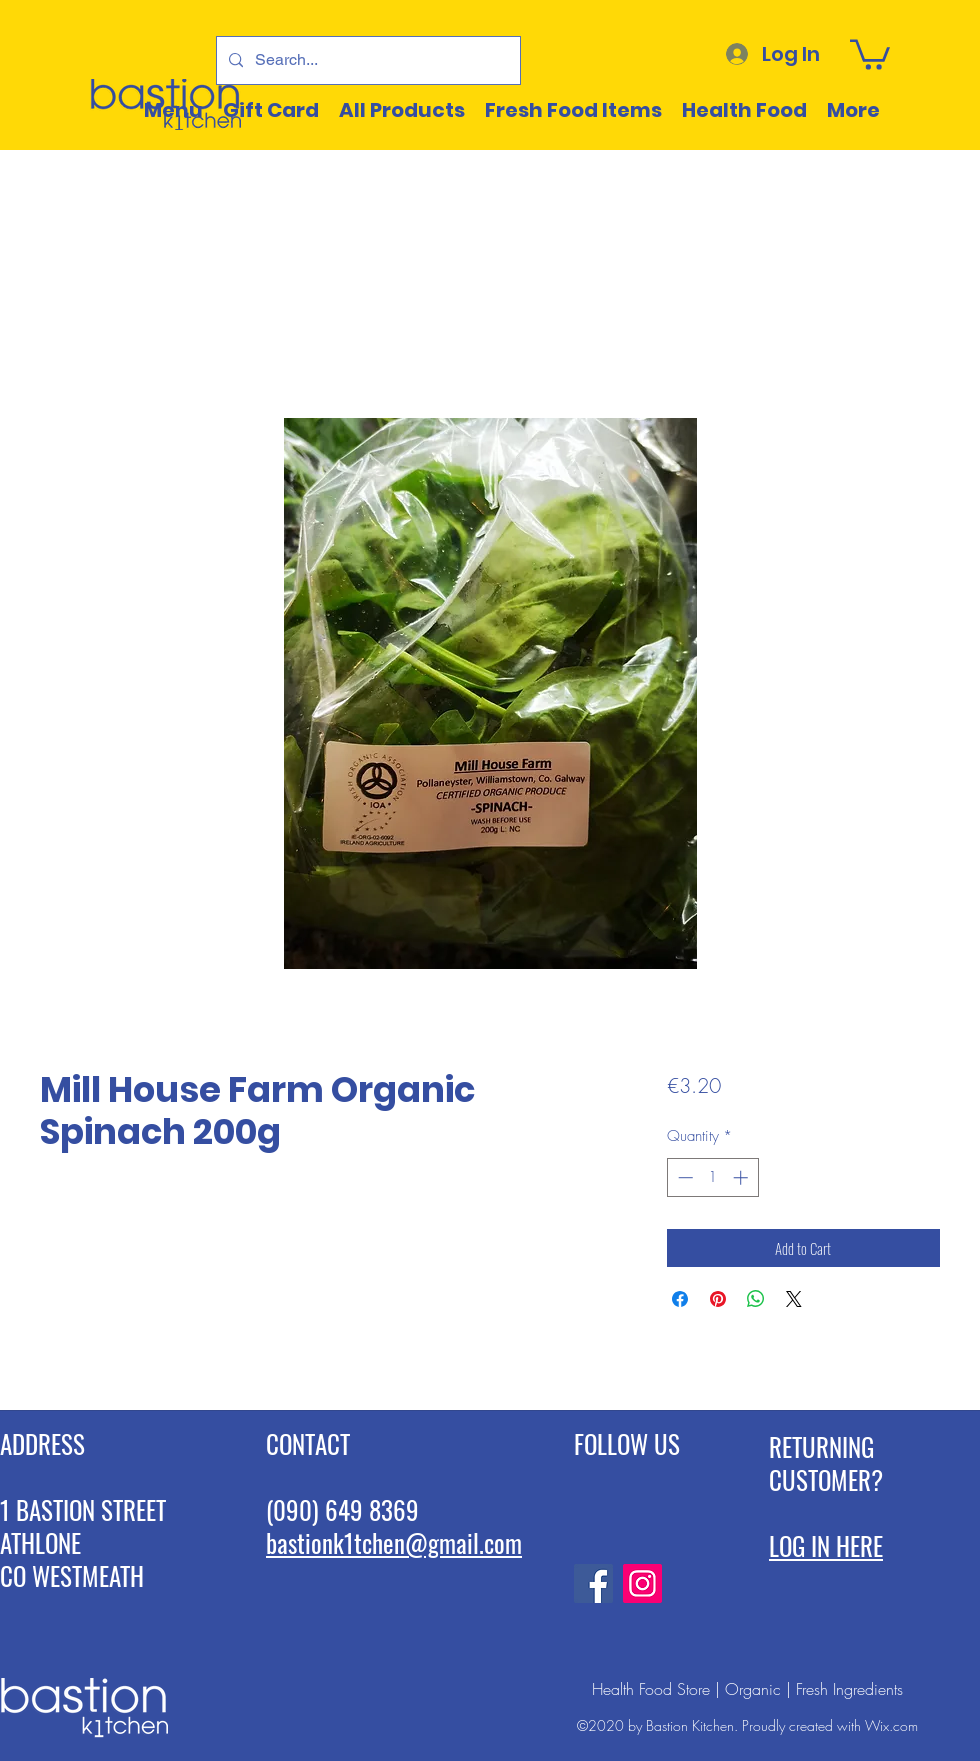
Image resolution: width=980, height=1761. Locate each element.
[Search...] (366, 60)
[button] (870, 53)
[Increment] (742, 1177)
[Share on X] (794, 1299)
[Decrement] (683, 1177)
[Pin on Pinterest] (718, 1299)
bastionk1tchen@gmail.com (394, 1542)
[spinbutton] (712, 1177)
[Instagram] (642, 1583)
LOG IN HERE (826, 1545)
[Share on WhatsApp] (756, 1299)
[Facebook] (593, 1583)
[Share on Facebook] (680, 1299)
